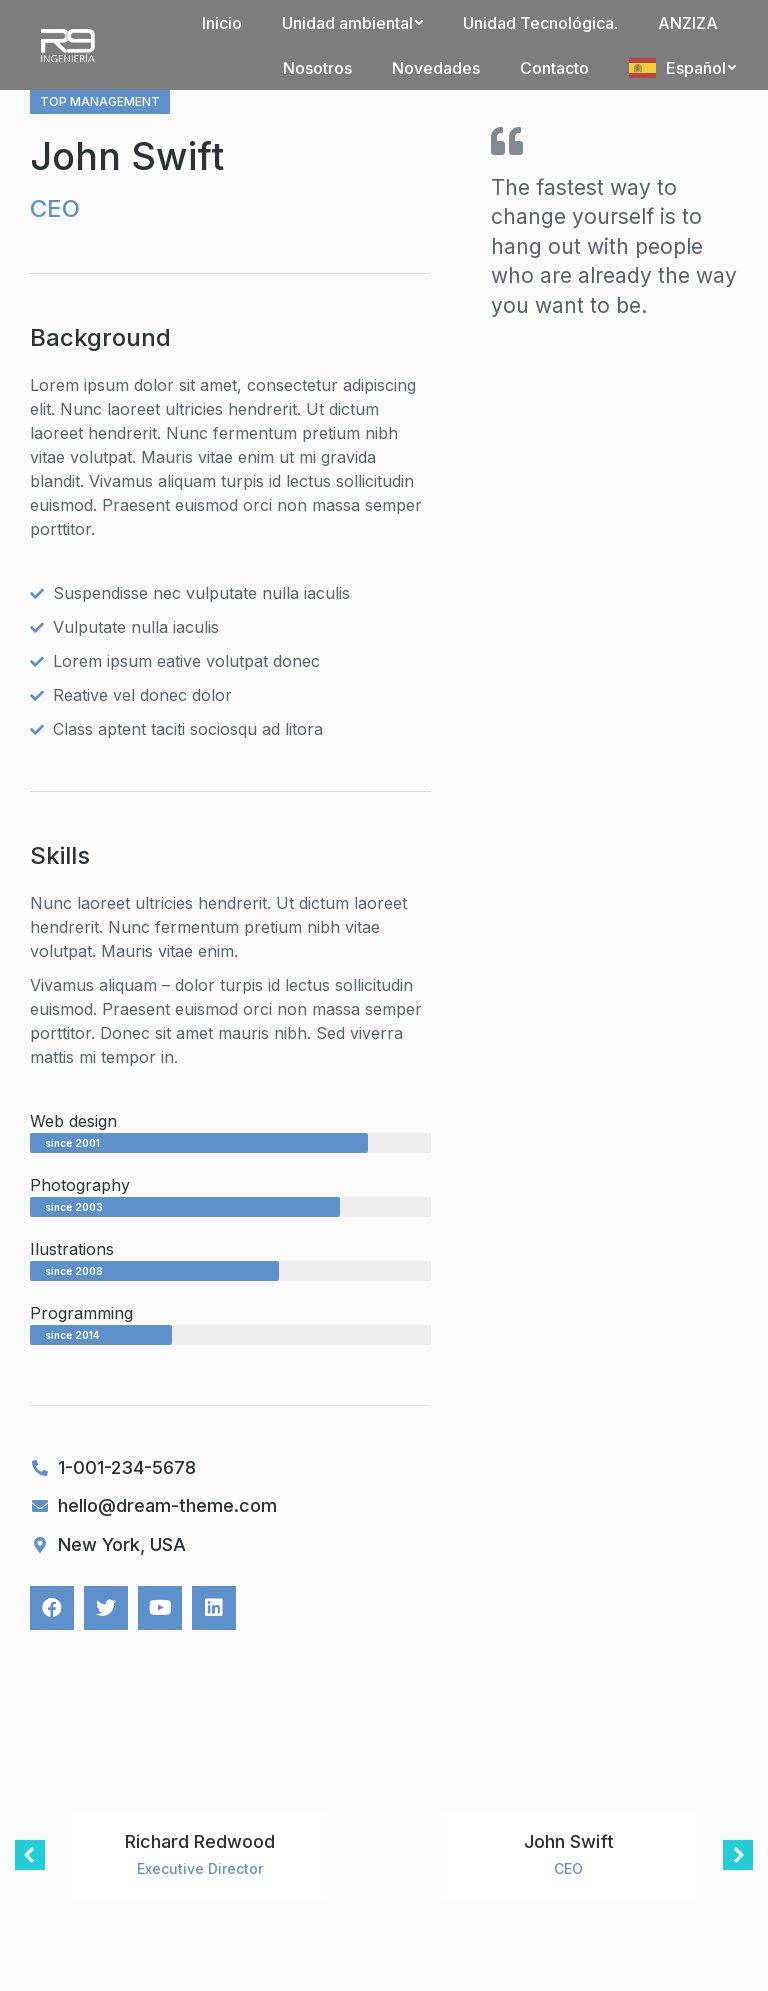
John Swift (569, 1841)
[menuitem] (222, 22)
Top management (100, 101)
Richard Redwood (200, 1841)
